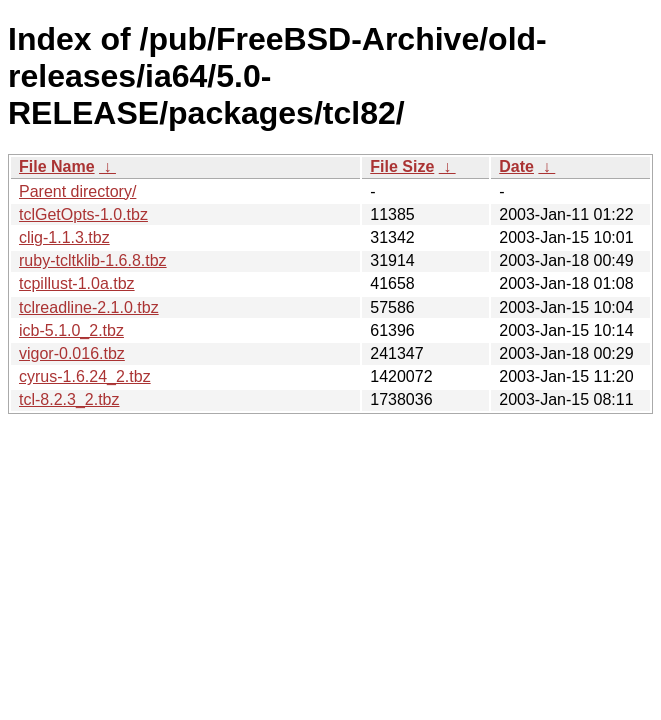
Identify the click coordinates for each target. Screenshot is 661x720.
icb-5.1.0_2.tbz (71, 330)
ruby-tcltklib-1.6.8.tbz (93, 260)
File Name (57, 166)
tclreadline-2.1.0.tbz (89, 307)
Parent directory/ (77, 191)
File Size (402, 166)
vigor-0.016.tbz (72, 353)
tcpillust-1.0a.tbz (77, 283)
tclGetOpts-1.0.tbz (83, 214)
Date (516, 166)
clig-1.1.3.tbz (64, 237)
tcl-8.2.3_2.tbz (69, 399)
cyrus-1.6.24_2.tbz (85, 376)
